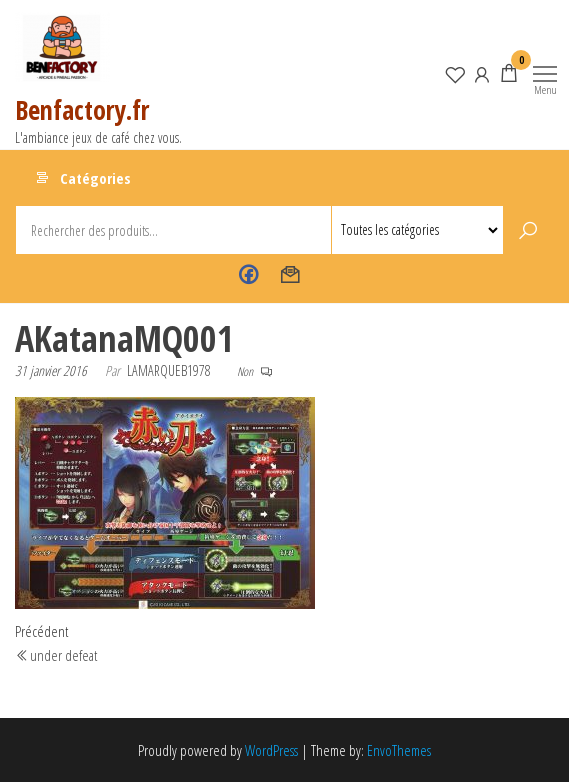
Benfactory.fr (82, 110)
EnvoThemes (399, 750)
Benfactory (248, 275)
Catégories (95, 178)
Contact (290, 275)
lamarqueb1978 (169, 370)
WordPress (271, 750)
